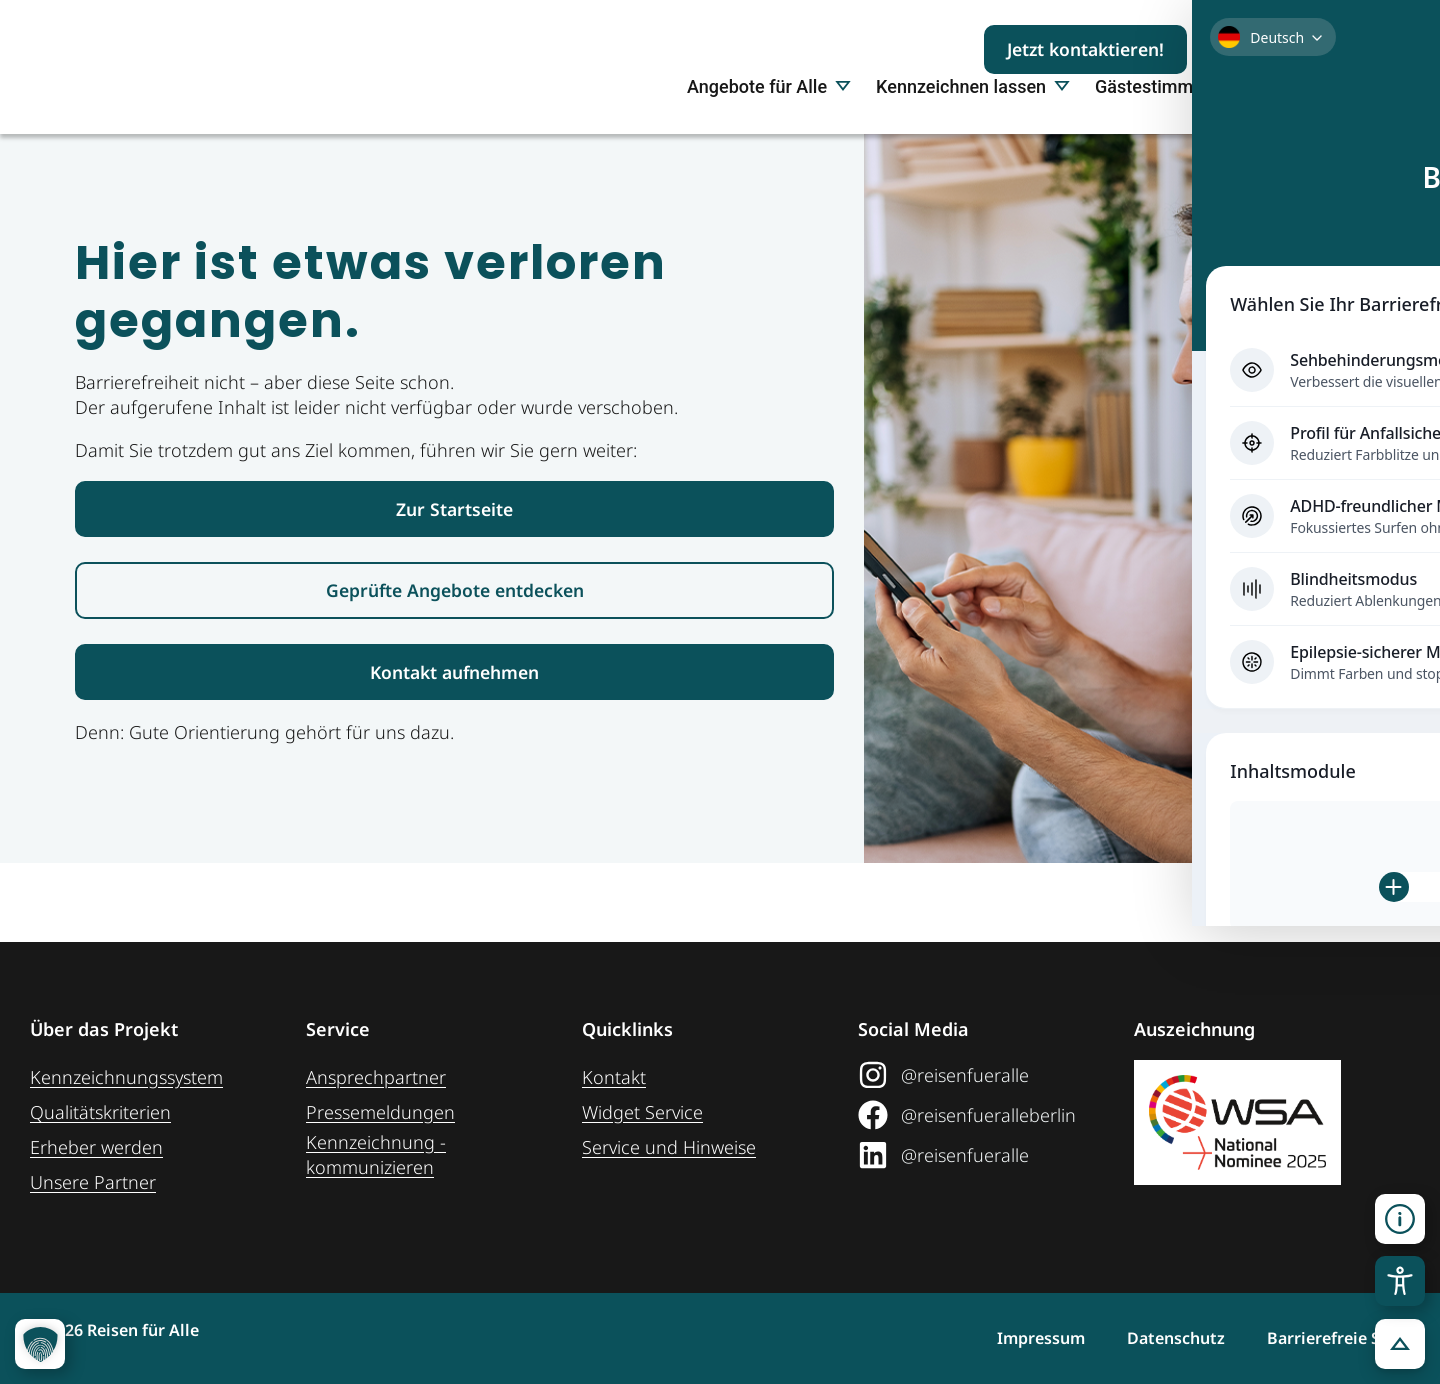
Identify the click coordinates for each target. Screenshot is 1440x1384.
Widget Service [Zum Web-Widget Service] (642, 1112)
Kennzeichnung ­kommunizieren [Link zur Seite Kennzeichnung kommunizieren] (376, 1154)
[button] (1400, 1344)
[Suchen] (1370, 49)
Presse (1266, 157)
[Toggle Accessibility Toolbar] (1400, 1281)
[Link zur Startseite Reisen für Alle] (454, 581)
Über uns (1354, 157)
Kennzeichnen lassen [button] (973, 157)
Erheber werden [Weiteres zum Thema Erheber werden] (96, 1147)
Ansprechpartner (376, 1077)
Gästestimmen (1154, 157)
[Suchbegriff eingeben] (1276, 49)
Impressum (1005, 1338)
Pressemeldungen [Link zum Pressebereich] (380, 1112)
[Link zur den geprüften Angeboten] (454, 665)
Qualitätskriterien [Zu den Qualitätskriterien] (100, 1112)
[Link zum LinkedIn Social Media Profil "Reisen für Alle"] (988, 1155)
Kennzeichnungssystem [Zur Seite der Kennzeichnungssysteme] (126, 1077)
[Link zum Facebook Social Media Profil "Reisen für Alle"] (988, 1115)
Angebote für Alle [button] (769, 157)
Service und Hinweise (669, 1147)
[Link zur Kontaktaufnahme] (454, 749)
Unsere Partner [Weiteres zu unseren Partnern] (93, 1182)
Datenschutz (1158, 1338)
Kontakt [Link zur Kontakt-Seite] (614, 1077)
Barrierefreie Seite (1338, 1338)
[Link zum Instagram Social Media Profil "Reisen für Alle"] (988, 1075)
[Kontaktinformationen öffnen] (1400, 1219)
